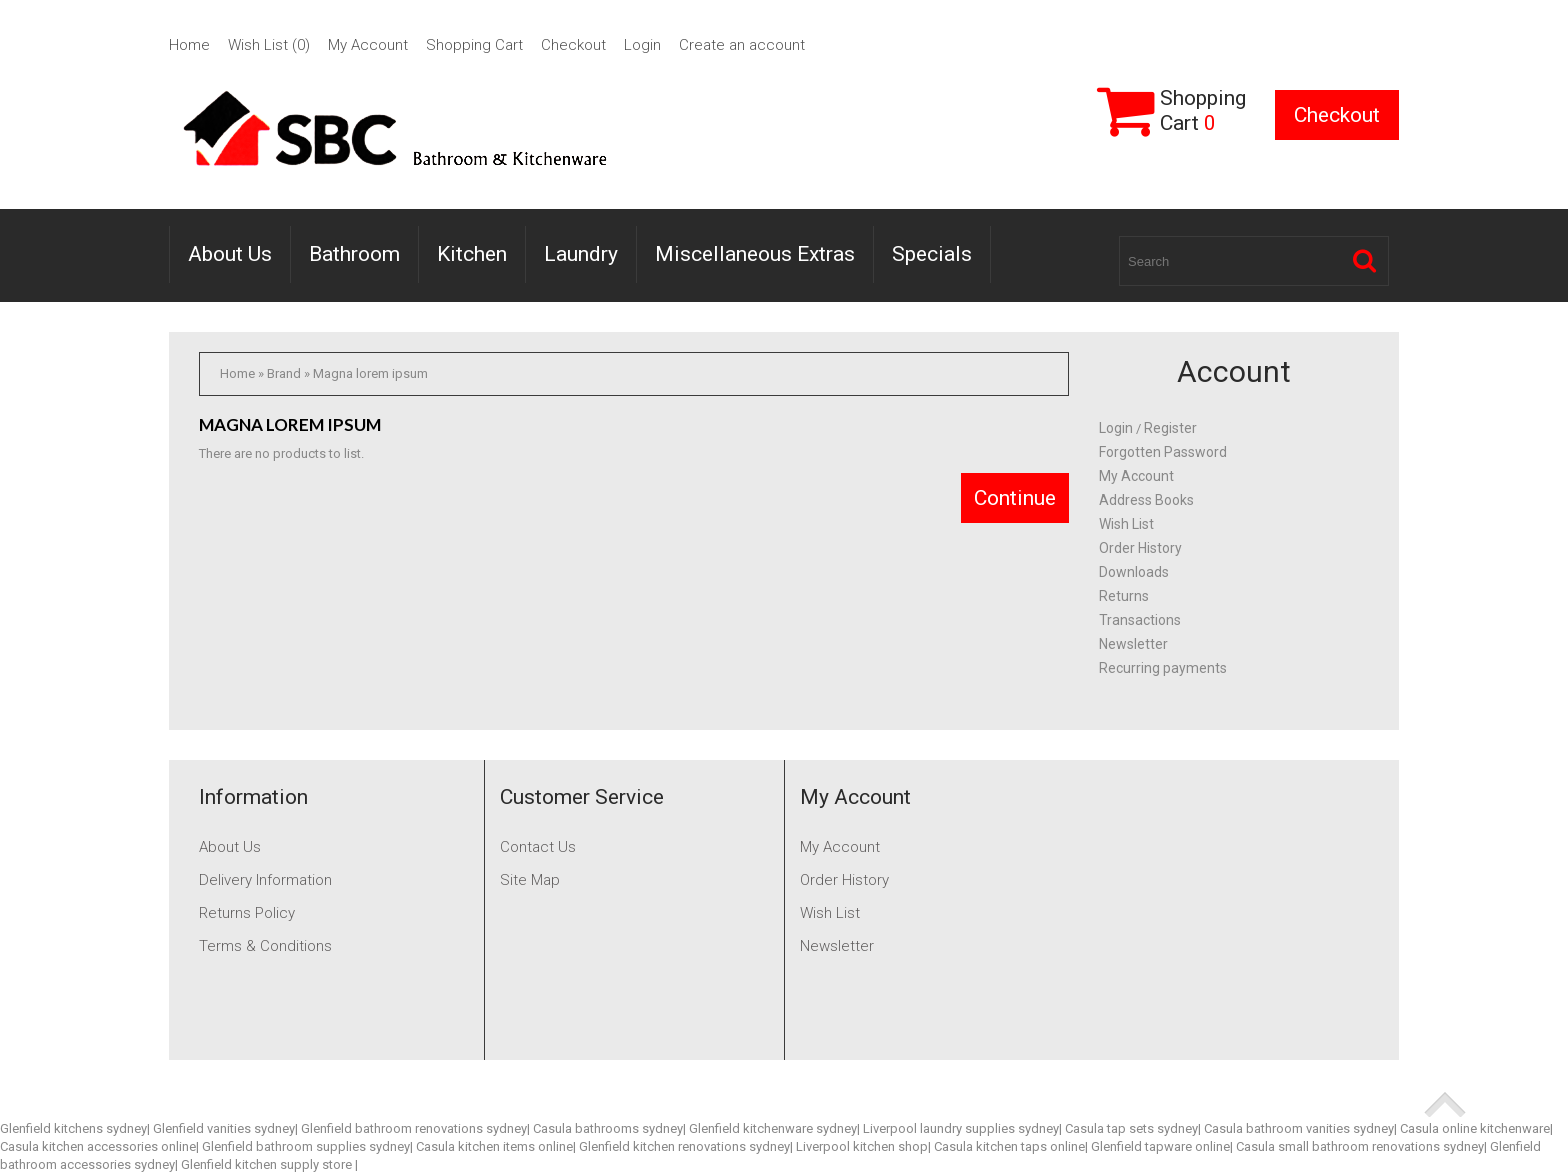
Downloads (1134, 572)
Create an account (742, 45)
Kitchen (472, 254)
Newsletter (1133, 644)
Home (189, 45)
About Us (230, 254)
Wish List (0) (269, 45)
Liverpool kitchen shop (862, 1146)
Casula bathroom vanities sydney (1299, 1128)
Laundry (581, 254)
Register (1170, 428)
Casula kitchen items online (494, 1146)
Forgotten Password (1163, 452)
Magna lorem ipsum (370, 373)
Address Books (1146, 500)
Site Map (530, 880)
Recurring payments (1163, 668)
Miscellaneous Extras (755, 254)
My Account (368, 45)
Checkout (573, 45)
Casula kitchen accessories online (98, 1146)
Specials (932, 254)
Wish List (1126, 524)
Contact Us (538, 847)
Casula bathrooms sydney (608, 1128)
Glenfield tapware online (1160, 1146)
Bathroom (354, 254)
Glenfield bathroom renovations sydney (414, 1128)
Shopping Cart (474, 45)
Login (642, 45)
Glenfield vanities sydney (224, 1128)
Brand (284, 373)
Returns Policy (247, 913)
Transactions (1140, 620)
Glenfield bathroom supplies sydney (306, 1146)
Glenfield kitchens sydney (73, 1128)
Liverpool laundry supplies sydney (961, 1128)
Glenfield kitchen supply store (268, 1164)
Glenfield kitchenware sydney (773, 1128)
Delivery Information (265, 880)
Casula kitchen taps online (1009, 1146)
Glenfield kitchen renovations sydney (684, 1146)
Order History (1140, 548)
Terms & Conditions (265, 946)
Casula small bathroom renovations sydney (1360, 1146)
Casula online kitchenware (1475, 1128)
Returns (1124, 596)
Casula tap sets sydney (1131, 1128)
